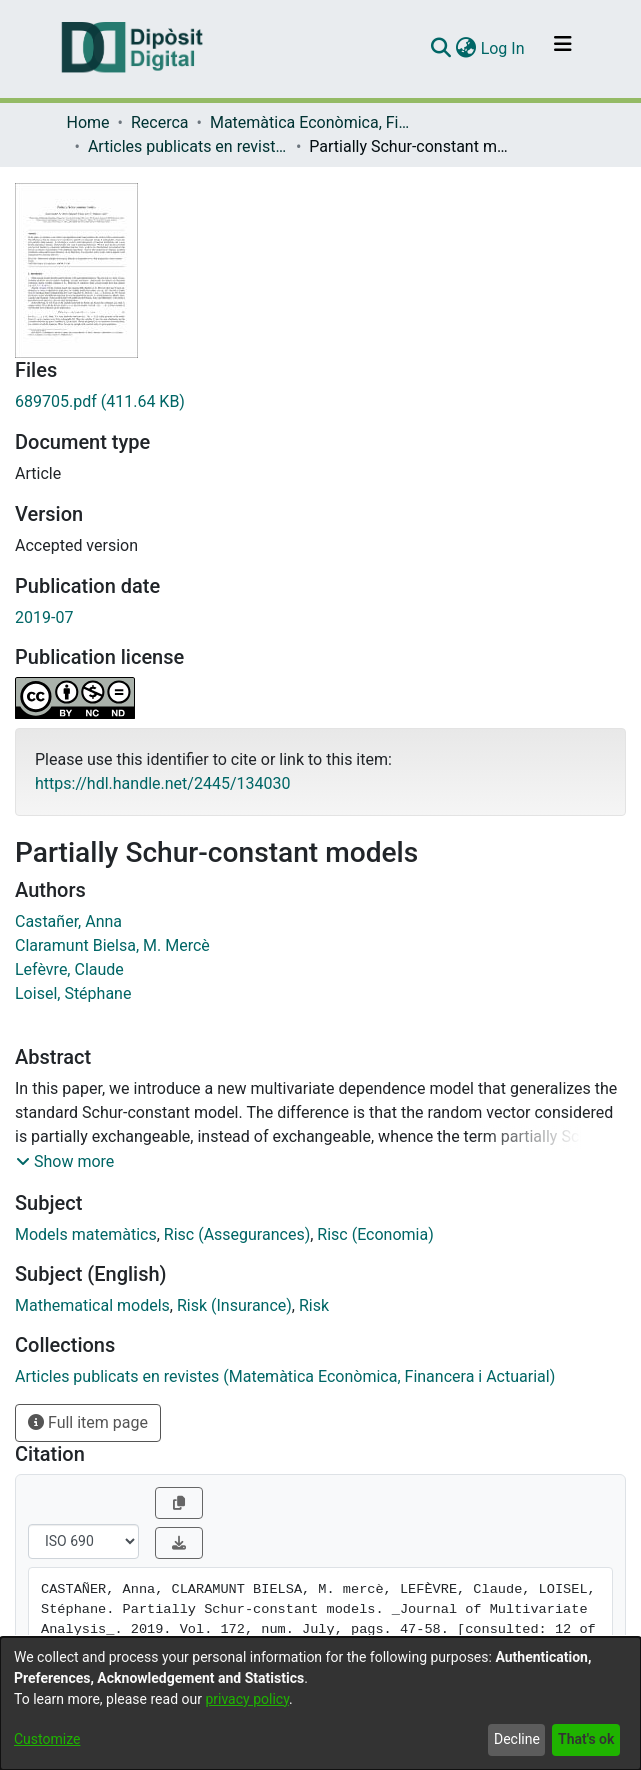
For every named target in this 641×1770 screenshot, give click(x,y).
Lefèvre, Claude (69, 969)
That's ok (586, 1739)
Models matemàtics (86, 1234)
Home (88, 122)
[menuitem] (466, 49)
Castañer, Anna (68, 921)
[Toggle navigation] (563, 49)
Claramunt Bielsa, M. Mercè (112, 945)
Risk (314, 1305)
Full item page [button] (88, 1422)
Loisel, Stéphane (73, 993)
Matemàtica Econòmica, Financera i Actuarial (310, 122)
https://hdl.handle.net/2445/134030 (162, 783)
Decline (517, 1739)
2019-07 (44, 617)
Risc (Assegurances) (237, 1234)
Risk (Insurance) (234, 1305)
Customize (47, 1739)
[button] (65, 1162)
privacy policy (247, 1699)
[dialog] (320, 1703)
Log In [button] (504, 48)
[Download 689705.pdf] (320, 402)
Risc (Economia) (375, 1234)
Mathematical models (92, 1305)
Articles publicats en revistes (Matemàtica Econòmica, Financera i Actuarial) (188, 146)
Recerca (160, 122)
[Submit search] (441, 49)
